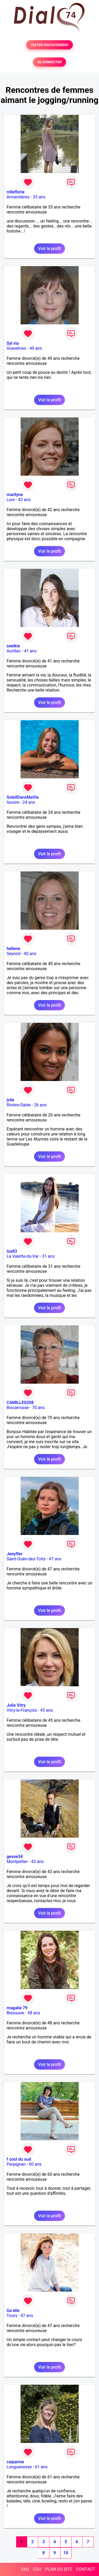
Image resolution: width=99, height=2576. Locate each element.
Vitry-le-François (22, 1710)
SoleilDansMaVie (23, 797)
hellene (13, 948)
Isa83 (12, 1251)
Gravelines (16, 348)
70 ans (38, 1407)
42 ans (24, 499)
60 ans (35, 2164)
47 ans (55, 1558)
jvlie (10, 1099)
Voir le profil (49, 248)
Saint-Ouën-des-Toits (26, 1558)
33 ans (39, 196)
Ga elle (13, 2310)
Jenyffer (14, 1553)
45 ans (46, 1710)
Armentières (18, 196)
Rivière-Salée (19, 1104)
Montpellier (17, 1861)
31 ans (48, 1256)
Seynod (13, 953)
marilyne (15, 494)
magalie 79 (17, 2007)
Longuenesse (19, 2466)
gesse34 (15, 1856)
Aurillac (14, 650)
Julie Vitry (16, 1705)
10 (65, 2552)
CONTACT (85, 2569)
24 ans (28, 802)
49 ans (35, 348)
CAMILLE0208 (20, 1402)
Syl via (13, 343)
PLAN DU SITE (58, 2569)
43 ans (37, 1861)
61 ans (41, 2466)
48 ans (33, 2012)
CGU (37, 2569)
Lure (11, 499)
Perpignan (16, 2164)
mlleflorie (16, 191)
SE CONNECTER (49, 62)
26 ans (40, 1104)
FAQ (25, 2569)
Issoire (13, 802)
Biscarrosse (18, 1407)
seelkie (13, 645)
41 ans (30, 650)
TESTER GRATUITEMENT (49, 45)
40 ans (30, 953)
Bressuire (15, 2012)
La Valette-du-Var (23, 1256)
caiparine (15, 2461)
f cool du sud (19, 2159)
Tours (12, 2315)
